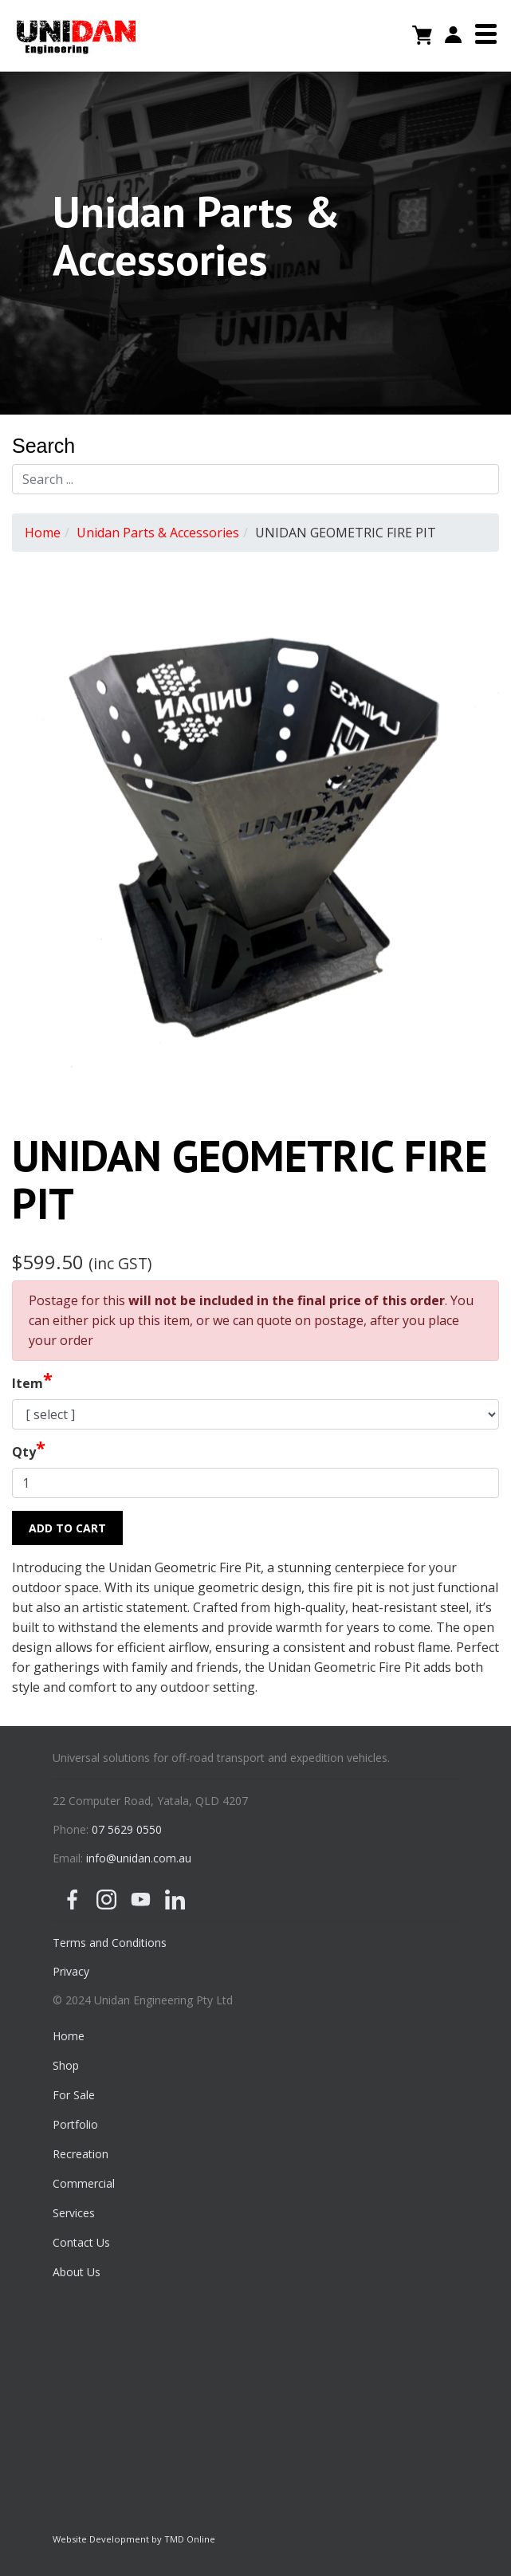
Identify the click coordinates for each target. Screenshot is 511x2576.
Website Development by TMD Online (134, 2539)
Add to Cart (67, 1528)
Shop (66, 2065)
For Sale (74, 2094)
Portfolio (75, 2124)
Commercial (84, 2183)
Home (43, 532)
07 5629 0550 (127, 1829)
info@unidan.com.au (138, 1858)
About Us (76, 2271)
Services (74, 2212)
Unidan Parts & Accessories (158, 532)
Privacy (71, 1971)
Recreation (80, 2153)
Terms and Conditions (110, 1942)
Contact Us (81, 2242)
